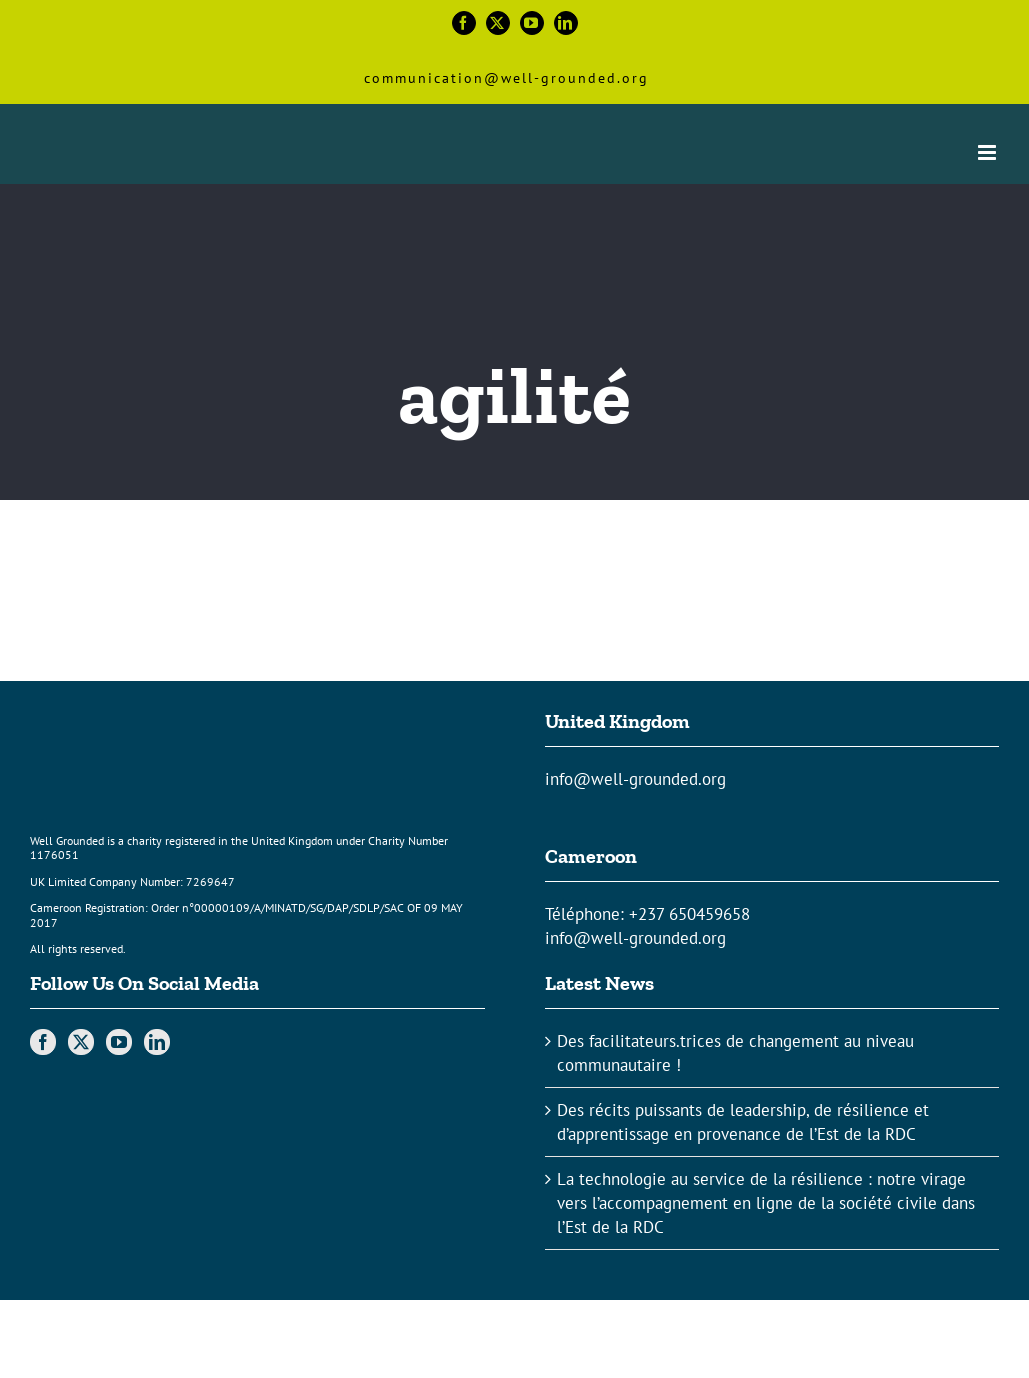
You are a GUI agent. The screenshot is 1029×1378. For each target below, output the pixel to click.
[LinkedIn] (157, 1042)
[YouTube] (119, 1042)
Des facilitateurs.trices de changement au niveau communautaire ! (735, 1053)
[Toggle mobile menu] (988, 152)
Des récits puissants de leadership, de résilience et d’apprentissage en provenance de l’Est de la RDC (743, 1122)
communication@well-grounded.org (506, 78)
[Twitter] (81, 1042)
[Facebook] (43, 1042)
